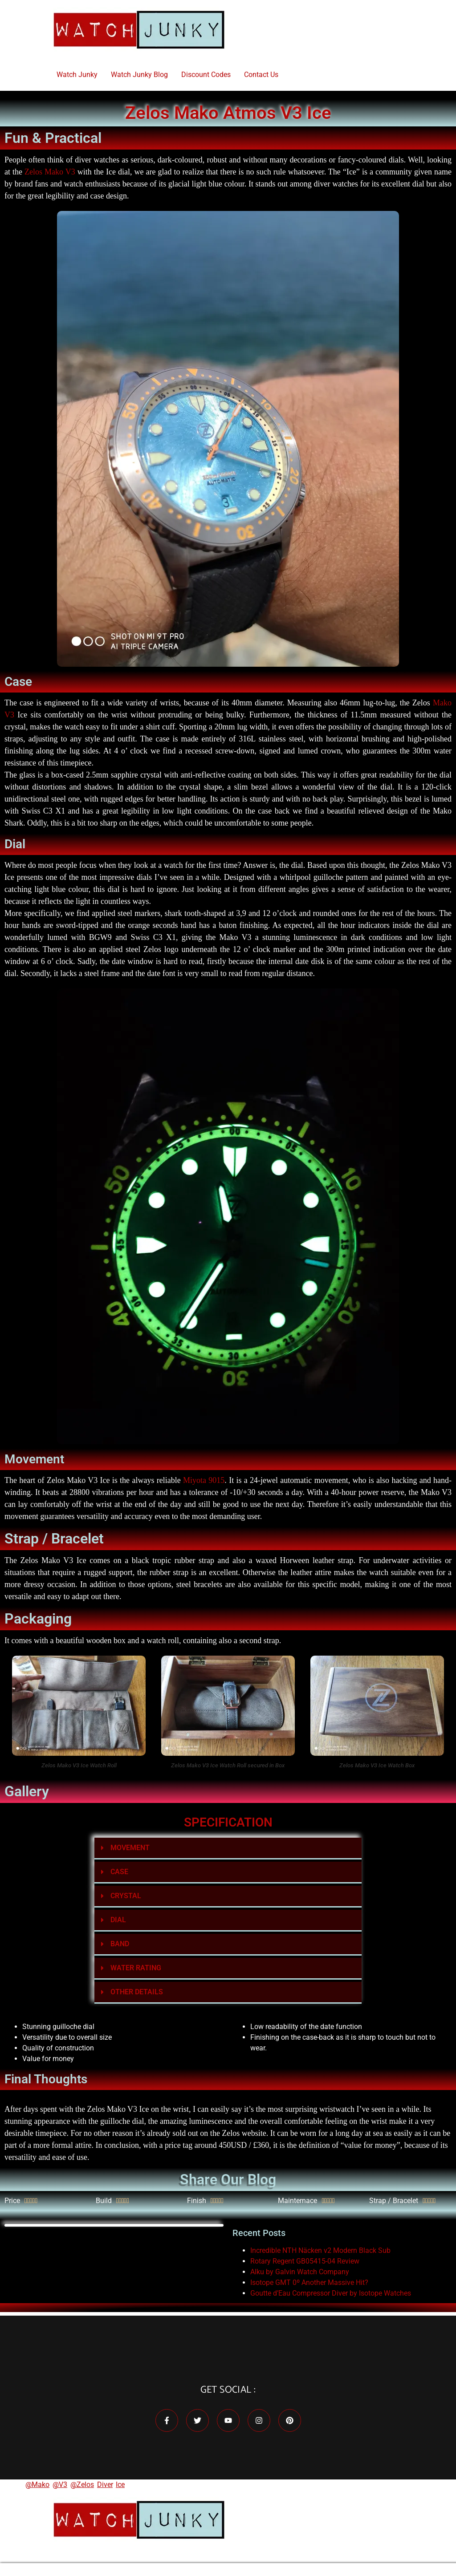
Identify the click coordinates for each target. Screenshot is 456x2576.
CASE (119, 1871)
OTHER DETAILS (136, 1992)
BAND (119, 1944)
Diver (105, 2484)
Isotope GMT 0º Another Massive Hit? (309, 2282)
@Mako (37, 2484)
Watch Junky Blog (139, 74)
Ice (120, 2484)
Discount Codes (206, 74)
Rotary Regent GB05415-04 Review (304, 2261)
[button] (228, 1848)
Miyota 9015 (203, 1480)
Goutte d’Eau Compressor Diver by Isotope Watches (330, 2293)
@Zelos (82, 2484)
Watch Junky (77, 74)
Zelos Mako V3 (49, 171)
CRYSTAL (125, 1895)
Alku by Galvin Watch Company (299, 2272)
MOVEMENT (130, 1847)
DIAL (118, 1920)
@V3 (60, 2484)
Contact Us (261, 74)
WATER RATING (135, 1968)
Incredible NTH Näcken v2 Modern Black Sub (320, 2250)
